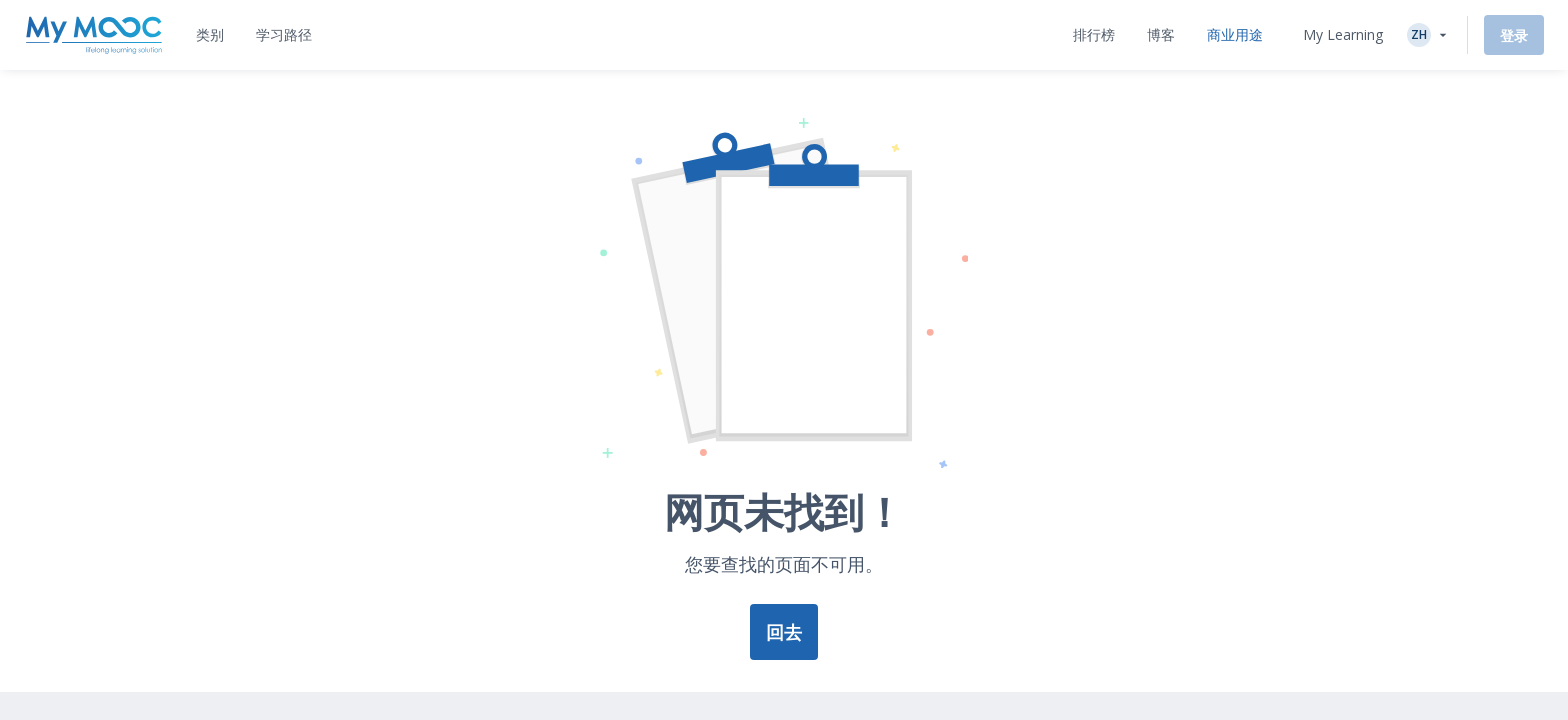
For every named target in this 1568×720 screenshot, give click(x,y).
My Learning (1343, 34)
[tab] (210, 35)
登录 (1514, 35)
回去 (784, 632)
